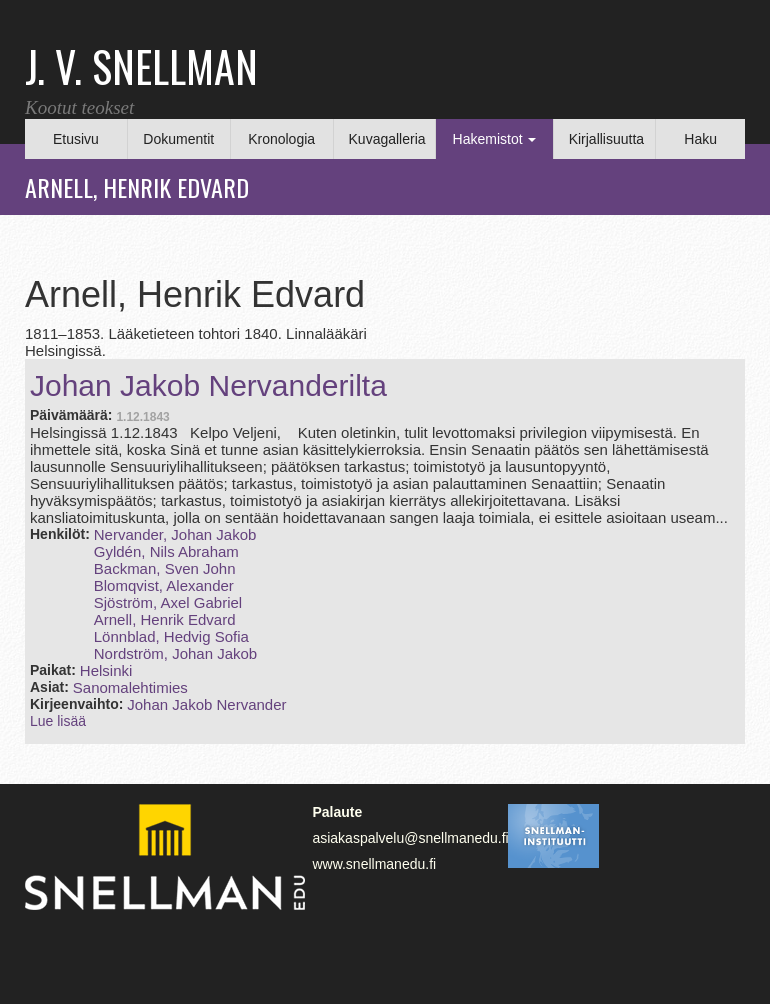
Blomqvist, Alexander (164, 585)
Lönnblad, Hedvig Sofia (171, 636)
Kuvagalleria (387, 139)
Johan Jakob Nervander (206, 704)
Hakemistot (495, 139)
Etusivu (76, 139)
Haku (700, 139)
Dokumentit (178, 139)
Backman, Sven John (165, 568)
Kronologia (281, 139)
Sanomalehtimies (130, 687)
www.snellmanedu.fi (374, 864)
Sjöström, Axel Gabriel (168, 602)
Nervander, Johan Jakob (175, 534)
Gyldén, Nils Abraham (166, 551)
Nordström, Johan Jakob (175, 653)
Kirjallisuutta (606, 139)
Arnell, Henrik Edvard (165, 619)
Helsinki (106, 670)
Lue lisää (58, 721)
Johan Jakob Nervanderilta (208, 385)
